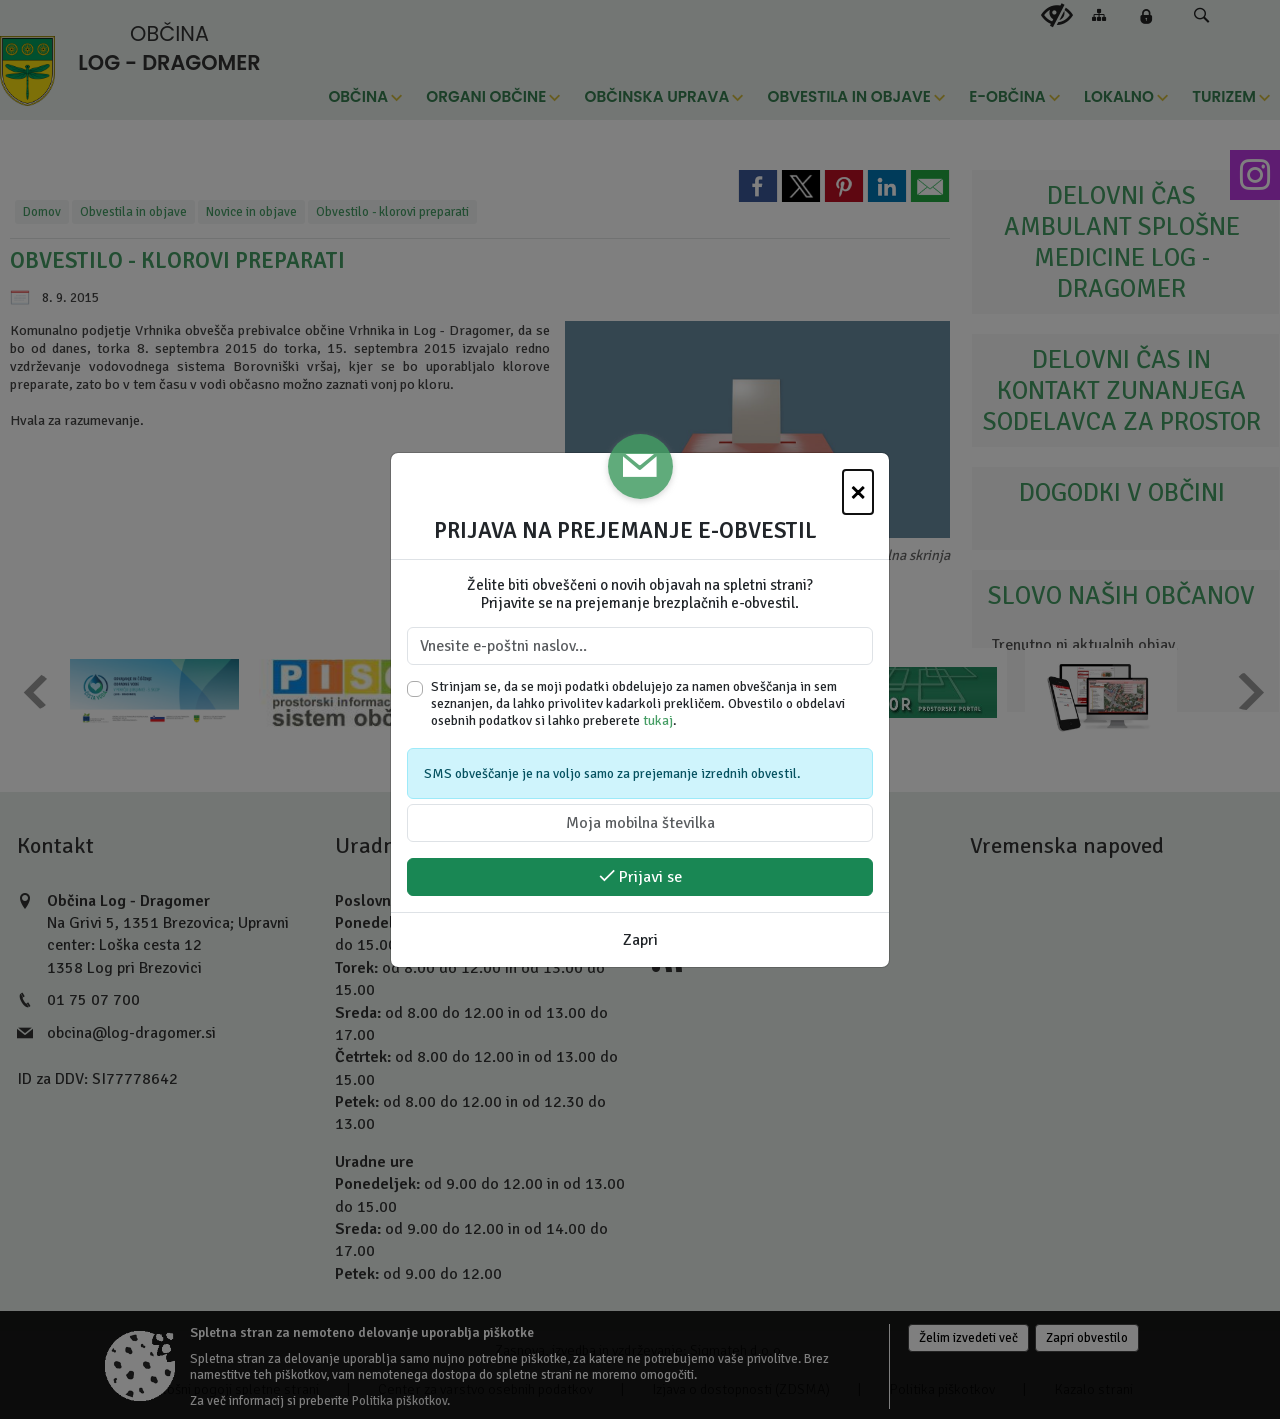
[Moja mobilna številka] (640, 823)
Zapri (640, 940)
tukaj (658, 720)
